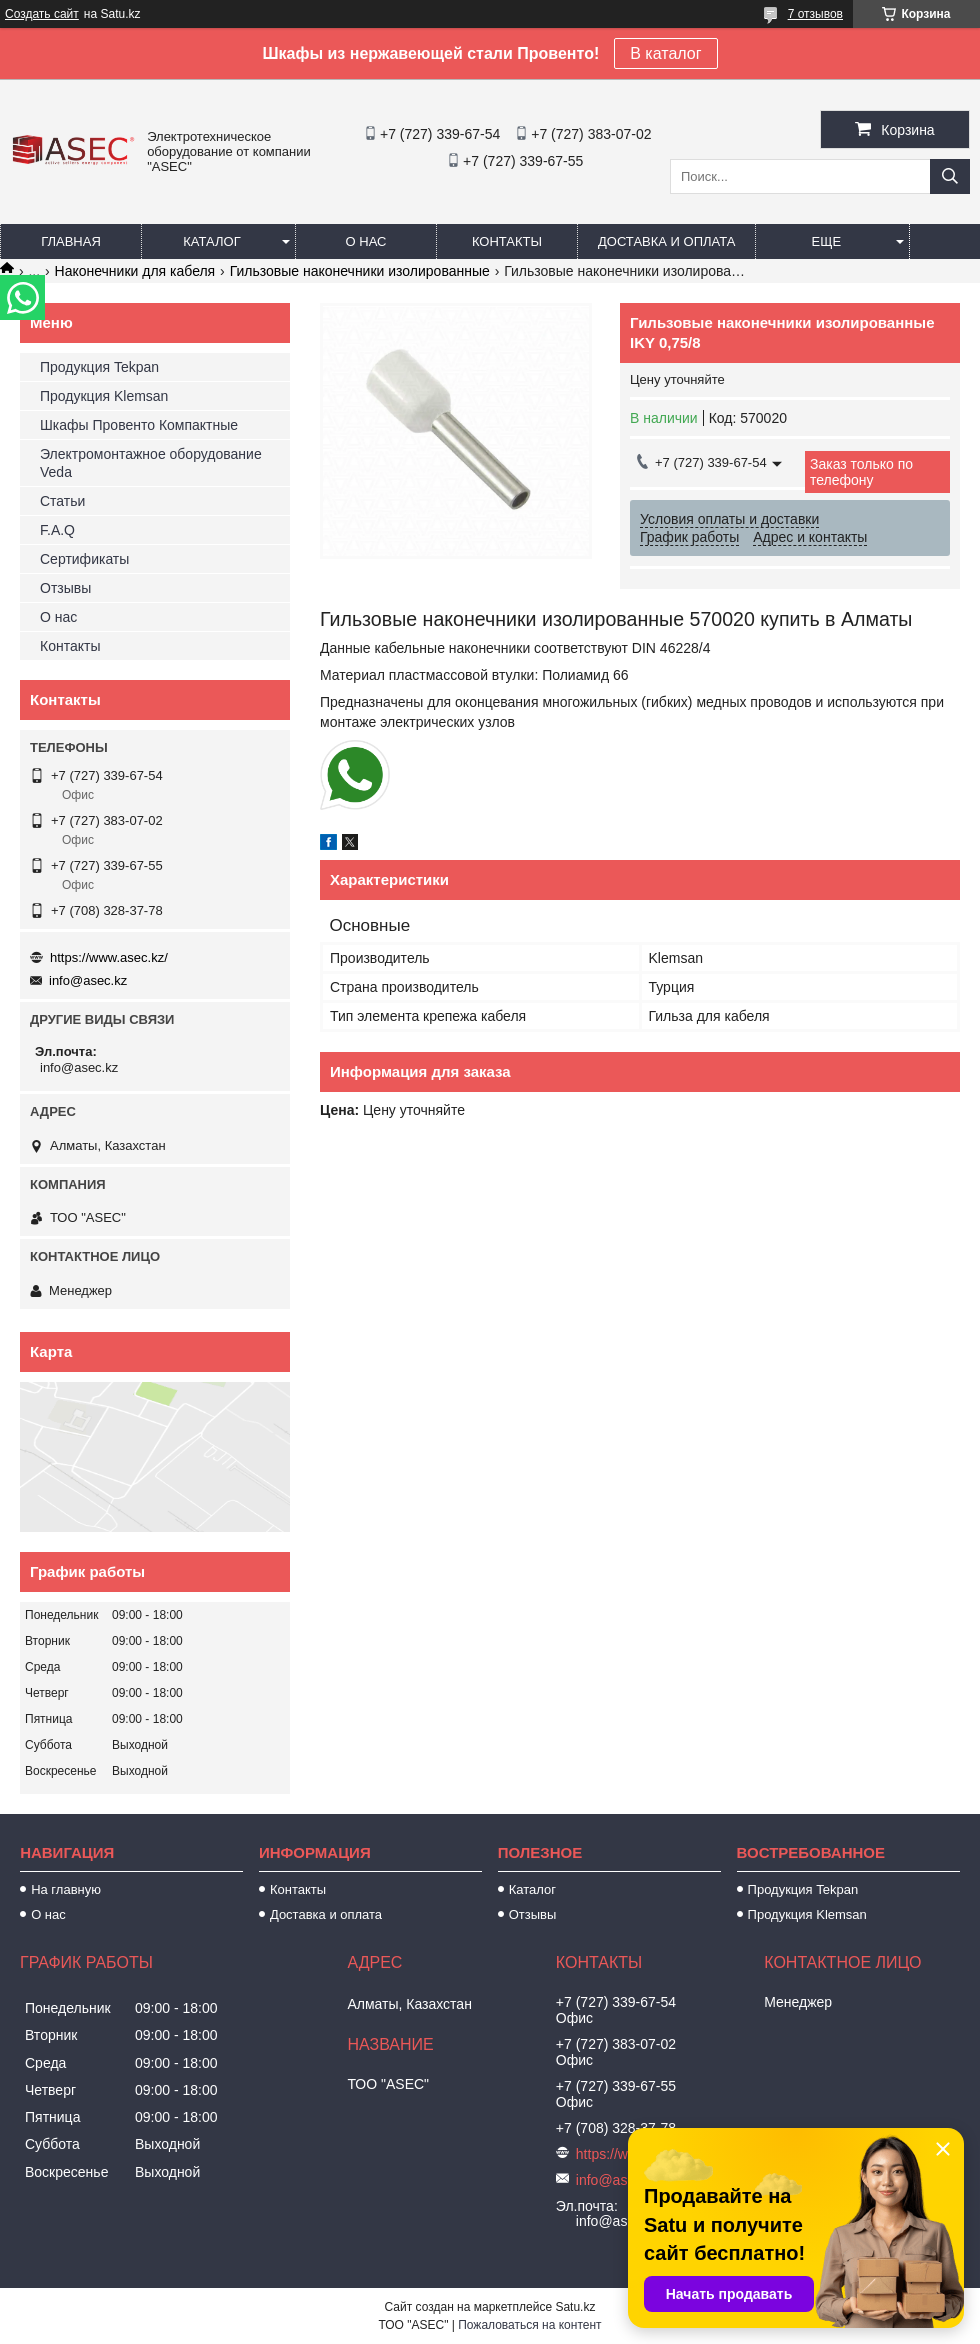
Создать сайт (42, 14)
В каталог (665, 53)
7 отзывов (815, 14)
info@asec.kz (88, 980)
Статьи (62, 501)
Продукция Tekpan (99, 367)
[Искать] (950, 176)
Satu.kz (575, 2307)
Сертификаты (84, 559)
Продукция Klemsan (104, 396)
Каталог (211, 241)
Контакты (507, 241)
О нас (366, 241)
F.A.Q (57, 530)
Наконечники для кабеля (135, 271)
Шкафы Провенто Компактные (139, 425)
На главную (66, 1889)
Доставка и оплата (666, 241)
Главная (71, 241)
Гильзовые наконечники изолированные (360, 271)
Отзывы (65, 588)
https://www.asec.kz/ (109, 957)
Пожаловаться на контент (529, 2325)
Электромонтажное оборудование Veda (151, 463)
